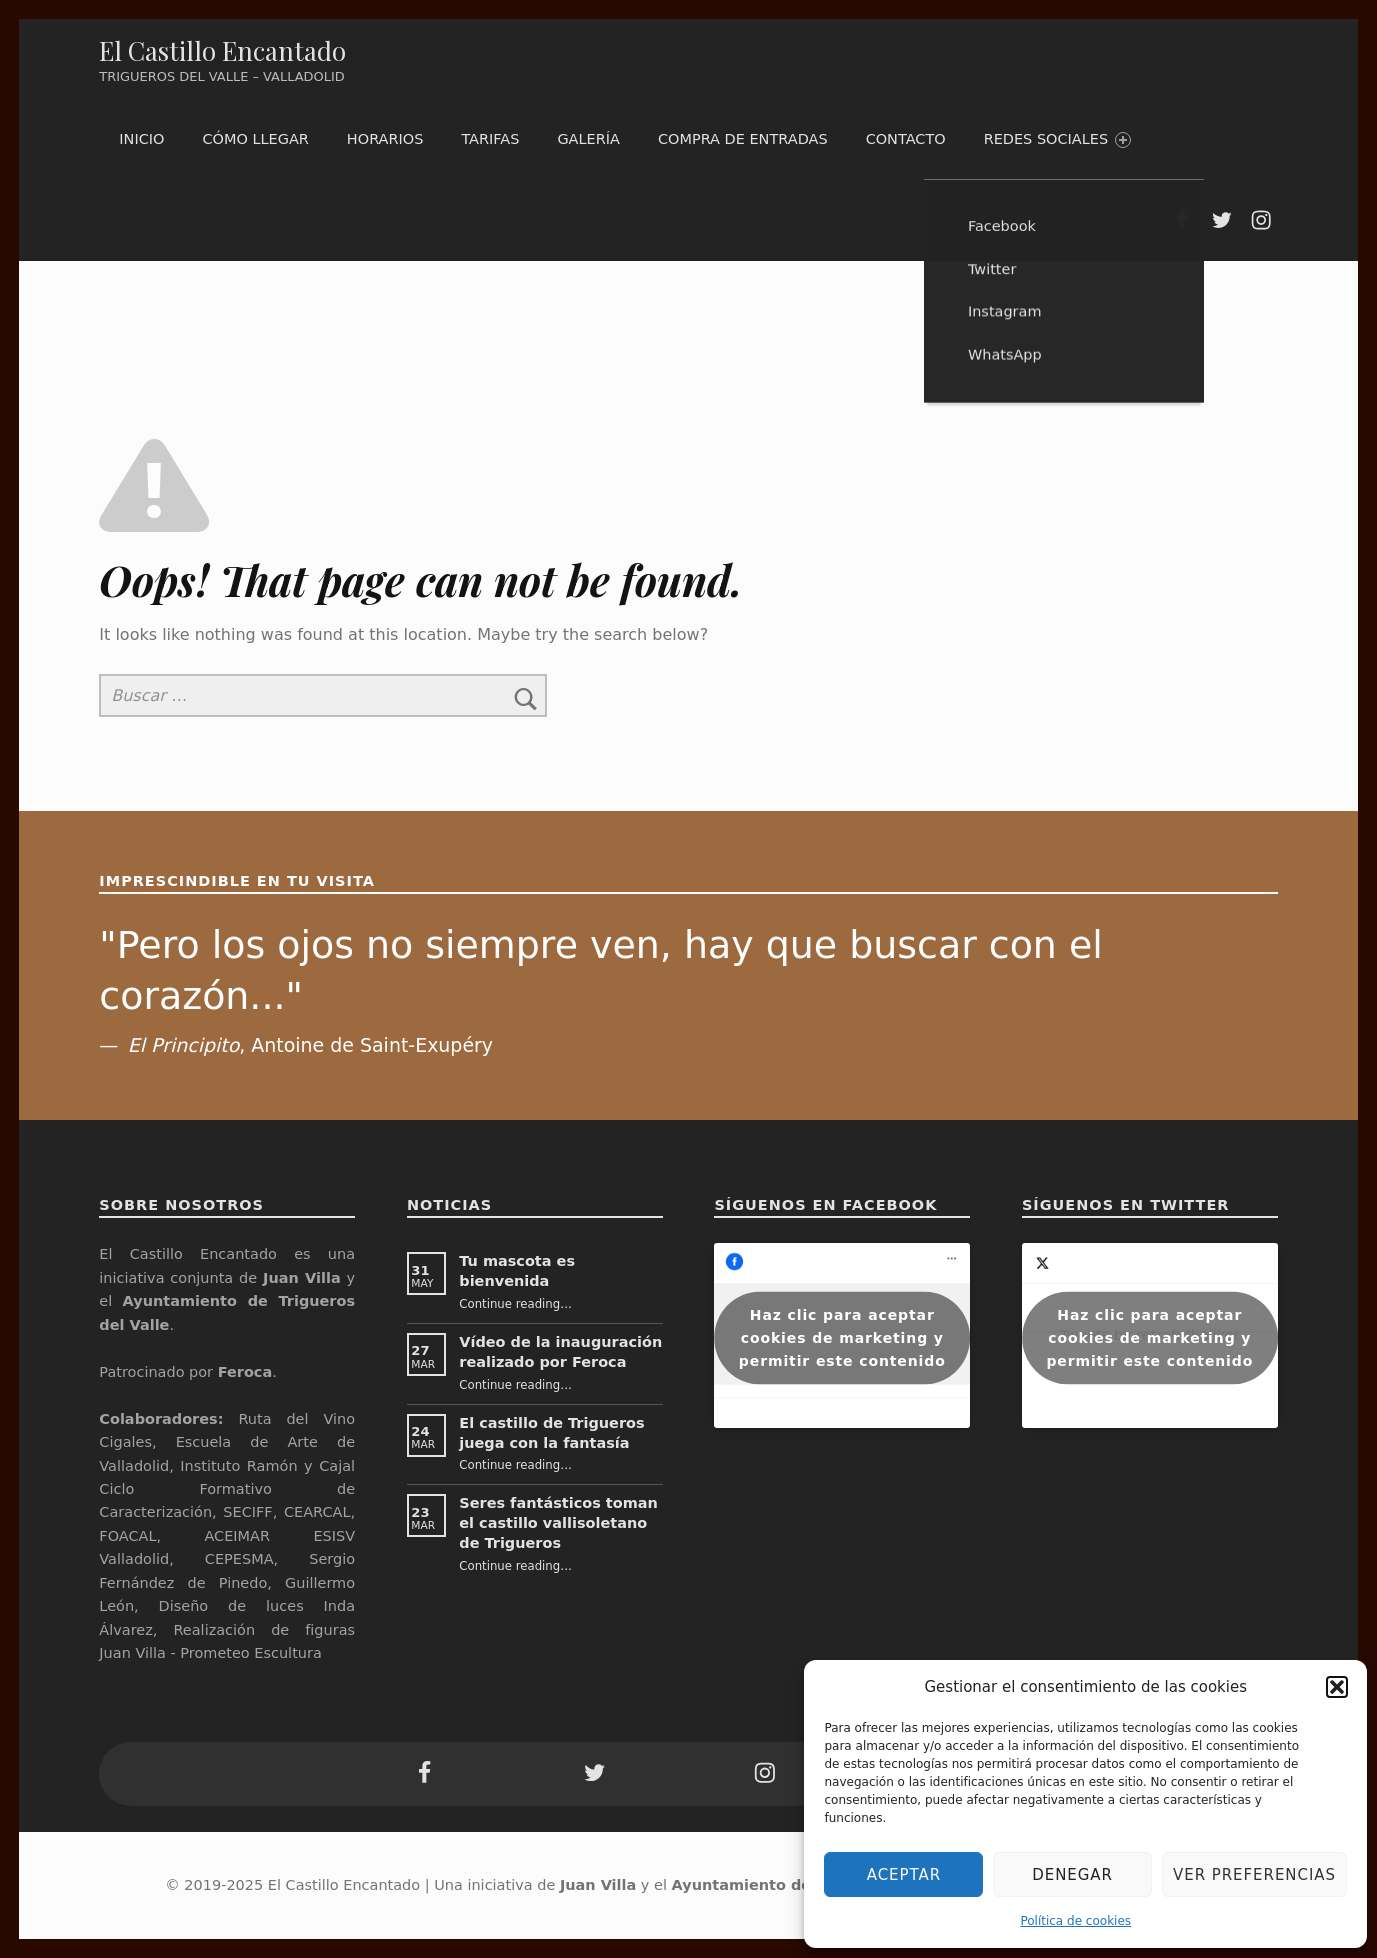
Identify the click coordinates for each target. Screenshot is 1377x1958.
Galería (588, 139)
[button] (1337, 1687)
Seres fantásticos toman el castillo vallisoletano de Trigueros (558, 1523)
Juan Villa (598, 1885)
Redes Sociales (1057, 139)
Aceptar (904, 1875)
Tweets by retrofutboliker (1150, 1337)
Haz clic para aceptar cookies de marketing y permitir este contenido (842, 1337)
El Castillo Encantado (222, 50)
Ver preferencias (1254, 1875)
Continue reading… (515, 1304)
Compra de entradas (743, 139)
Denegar (1072, 1875)
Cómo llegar (255, 139)
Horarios (385, 139)
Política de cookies (1075, 1921)
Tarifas (490, 139)
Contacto (906, 139)
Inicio (141, 139)
